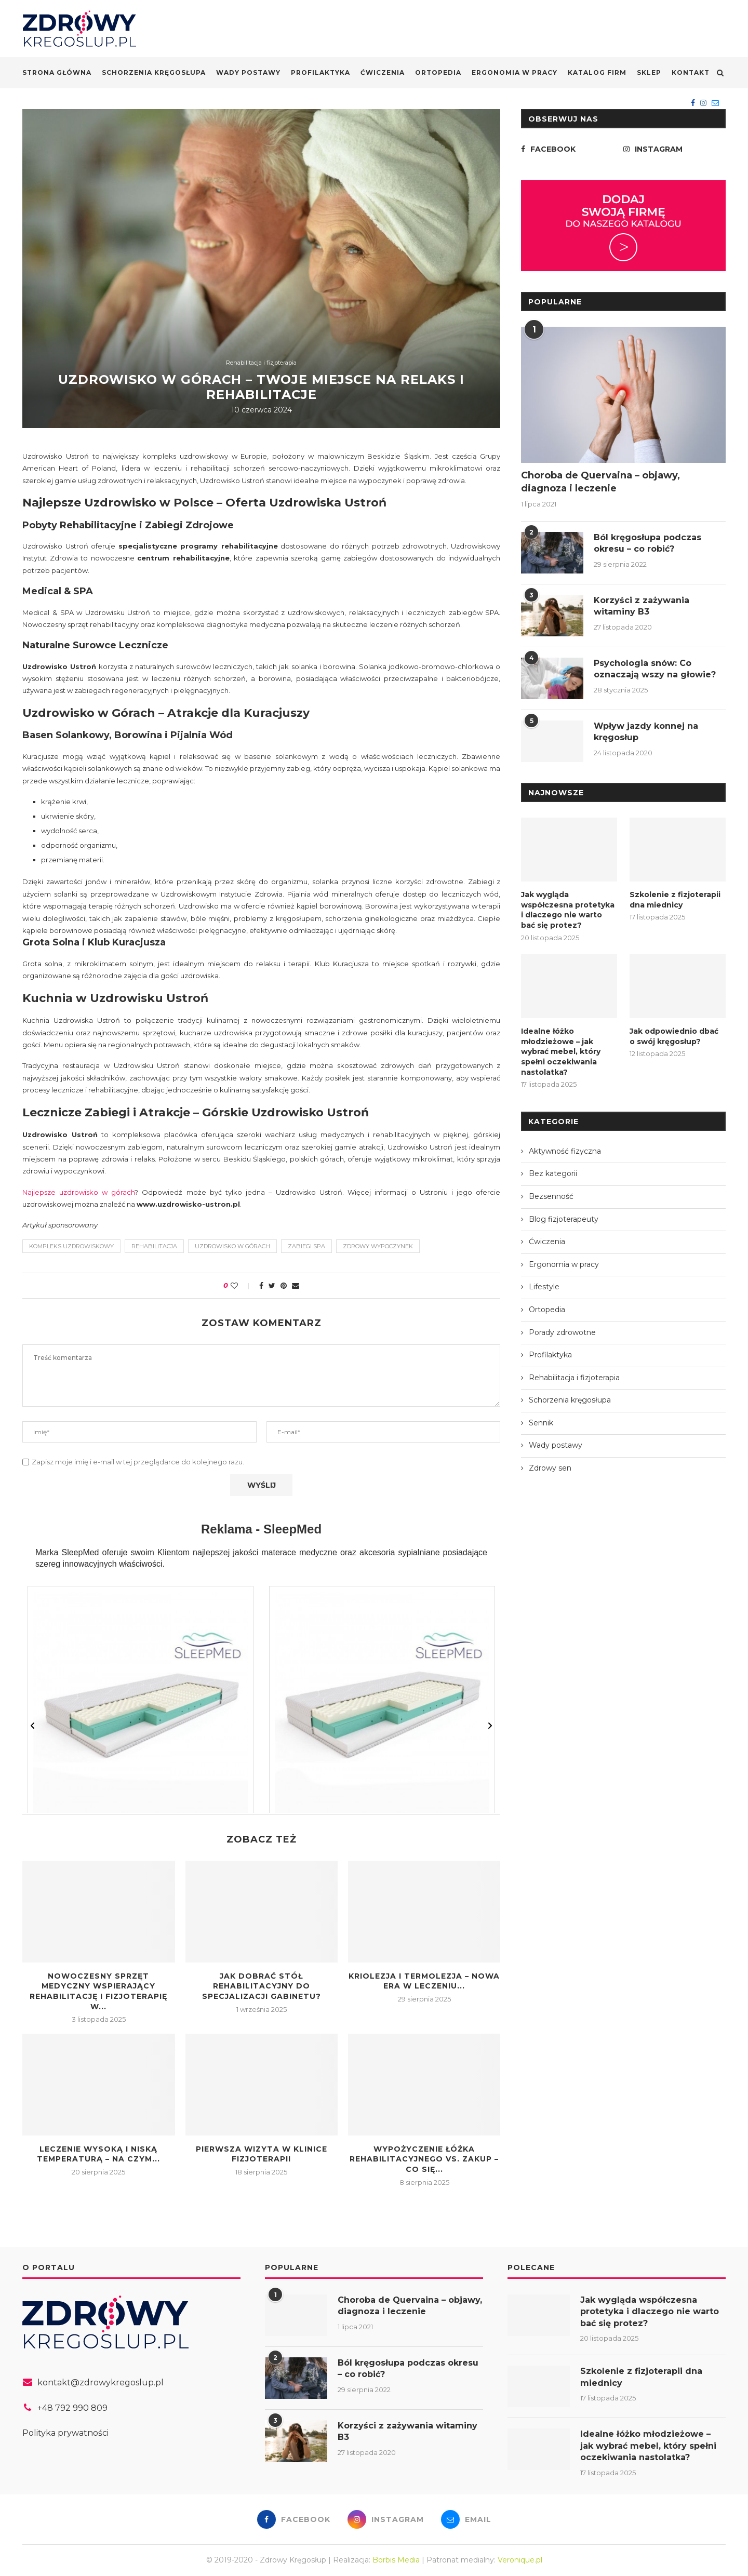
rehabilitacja (154, 1246)
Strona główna (56, 72)
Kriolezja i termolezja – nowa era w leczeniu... (424, 1981)
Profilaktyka (320, 72)
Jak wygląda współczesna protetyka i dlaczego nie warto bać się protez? (568, 910)
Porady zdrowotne (562, 1332)
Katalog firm (597, 72)
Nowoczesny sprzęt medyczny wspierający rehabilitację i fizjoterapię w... (98, 1991)
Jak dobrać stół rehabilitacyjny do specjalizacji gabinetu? (261, 1986)
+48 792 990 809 (72, 2408)
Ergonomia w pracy (514, 72)
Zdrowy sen (550, 1468)
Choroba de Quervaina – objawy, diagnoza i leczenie (600, 482)
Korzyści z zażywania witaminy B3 (641, 606)
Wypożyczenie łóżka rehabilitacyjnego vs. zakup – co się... (424, 2159)
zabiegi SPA (306, 1246)
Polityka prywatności (65, 2433)
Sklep (649, 72)
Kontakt (691, 72)
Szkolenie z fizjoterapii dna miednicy (675, 900)
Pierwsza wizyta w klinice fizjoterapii (261, 2154)
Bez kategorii (553, 1173)
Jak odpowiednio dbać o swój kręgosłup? (674, 1036)
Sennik (541, 1422)
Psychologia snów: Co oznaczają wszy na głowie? (655, 668)
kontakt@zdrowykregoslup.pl (100, 2382)
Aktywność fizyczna (565, 1151)
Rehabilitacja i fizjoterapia (261, 362)
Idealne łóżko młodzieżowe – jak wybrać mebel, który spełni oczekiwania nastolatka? (560, 1051)
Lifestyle (544, 1286)
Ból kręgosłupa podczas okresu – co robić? (647, 543)
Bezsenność (551, 1196)
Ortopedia (438, 72)
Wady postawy (248, 72)
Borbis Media (396, 2560)
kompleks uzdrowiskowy (71, 1246)
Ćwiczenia (382, 72)
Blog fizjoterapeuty (563, 1219)
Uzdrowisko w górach (232, 1246)
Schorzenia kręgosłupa (154, 72)
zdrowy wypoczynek (378, 1246)
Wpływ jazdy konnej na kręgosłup (646, 731)
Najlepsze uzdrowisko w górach (78, 1192)
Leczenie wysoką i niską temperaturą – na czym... (98, 2154)
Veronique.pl (520, 2560)
